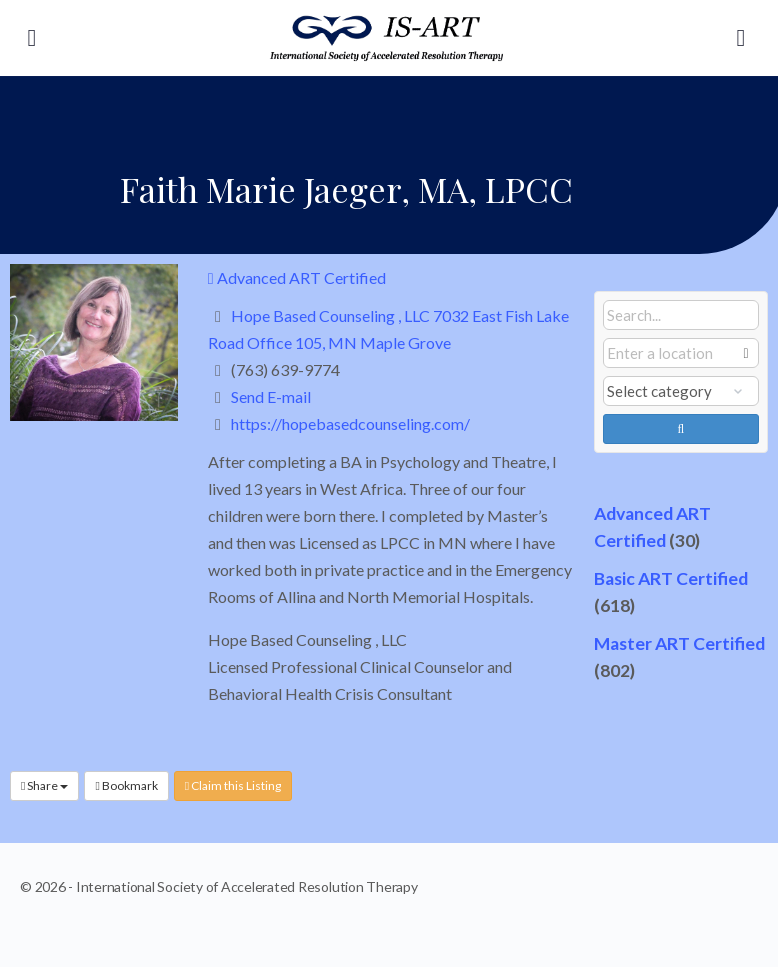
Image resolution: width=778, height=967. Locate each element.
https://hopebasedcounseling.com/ (350, 423)
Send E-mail (271, 396)
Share (44, 785)
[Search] (741, 38)
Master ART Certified (679, 643)
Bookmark (126, 785)
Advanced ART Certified (297, 277)
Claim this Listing (233, 785)
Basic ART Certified (671, 578)
